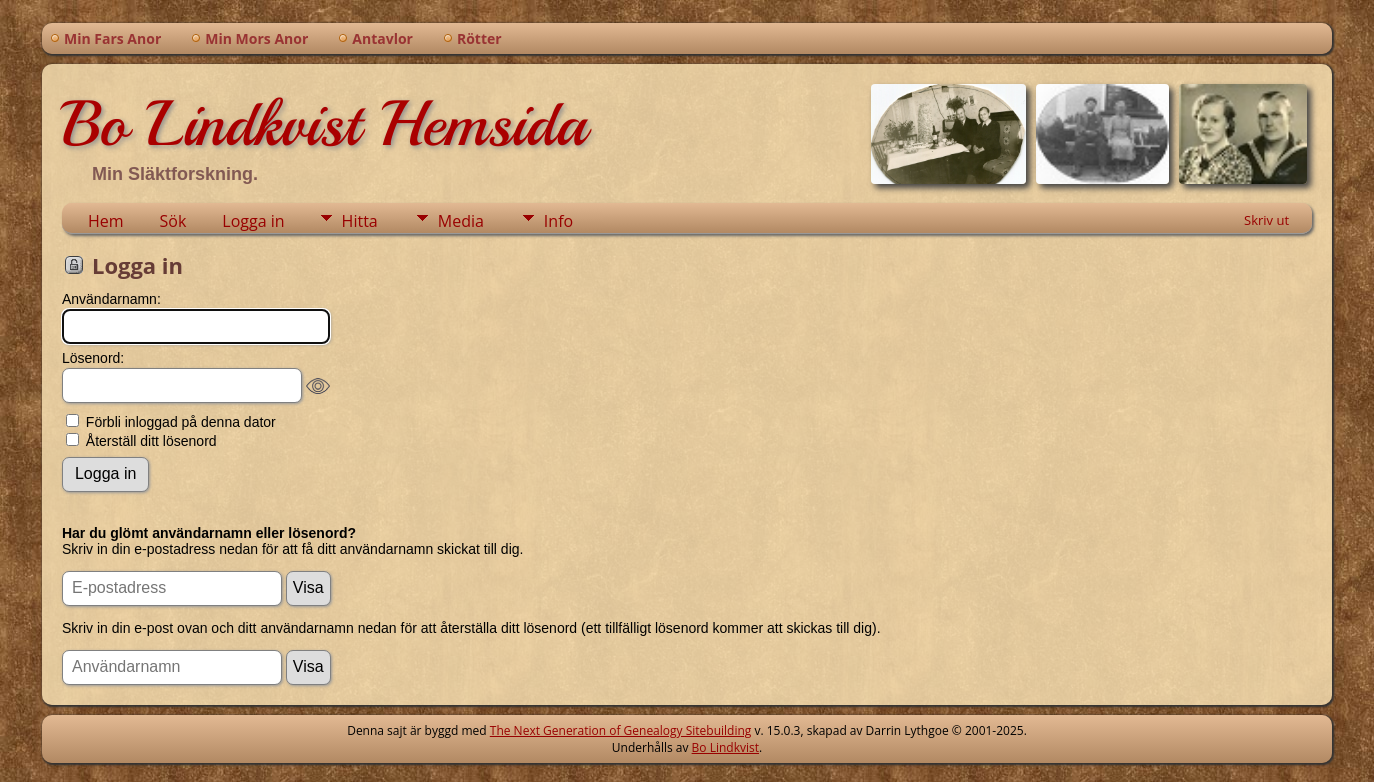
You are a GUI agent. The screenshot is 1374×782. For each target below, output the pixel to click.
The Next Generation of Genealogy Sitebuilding (621, 730)
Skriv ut (1266, 220)
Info (558, 221)
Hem (106, 221)
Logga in (253, 221)
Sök (173, 221)
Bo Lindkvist (725, 747)
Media (461, 221)
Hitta (360, 221)
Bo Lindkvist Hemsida (324, 124)
